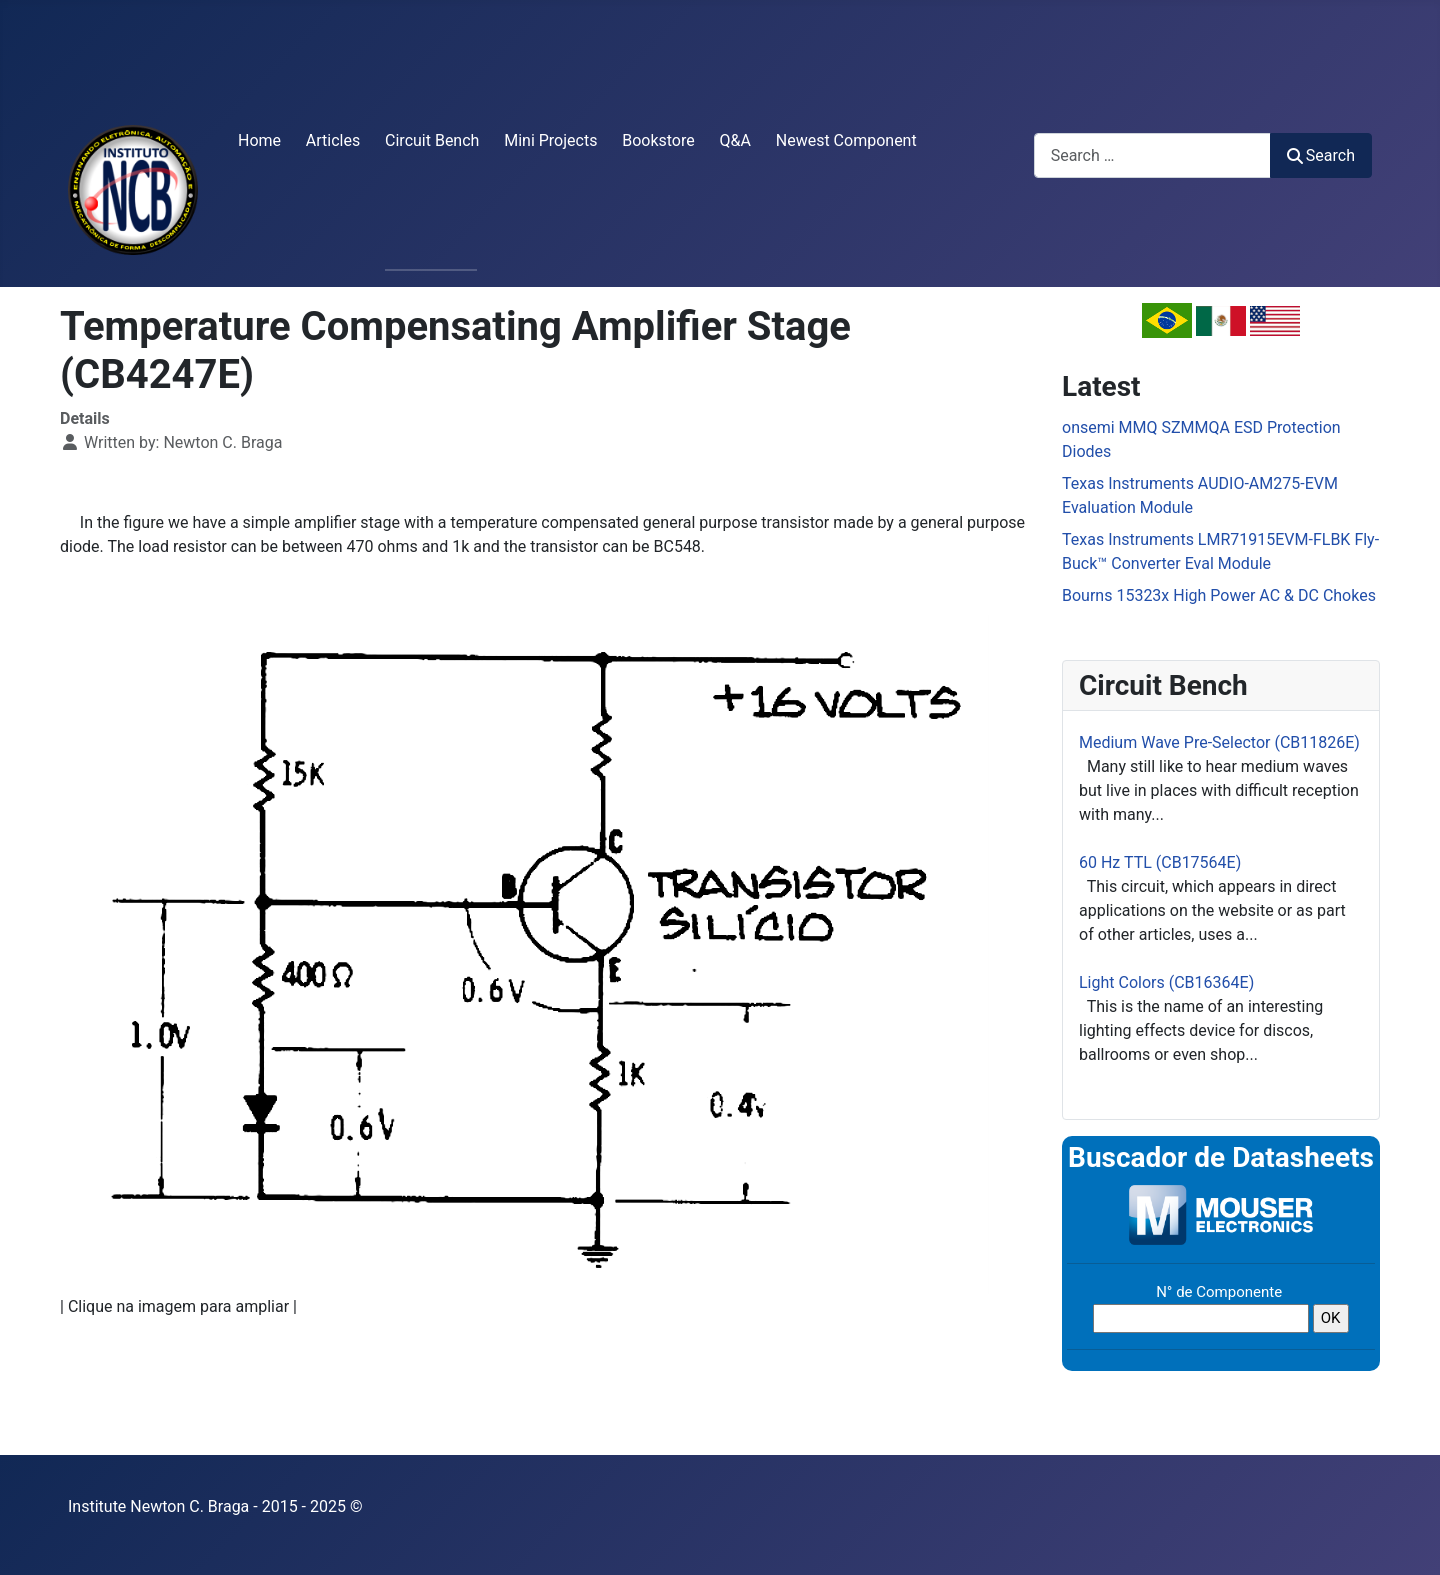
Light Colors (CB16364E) (1166, 982)
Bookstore (658, 140)
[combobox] (1152, 155)
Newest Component (846, 140)
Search (1321, 155)
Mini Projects (550, 140)
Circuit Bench (432, 140)
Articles (333, 140)
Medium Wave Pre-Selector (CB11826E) (1219, 742)
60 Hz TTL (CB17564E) (1160, 862)
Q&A (735, 140)
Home (259, 140)
